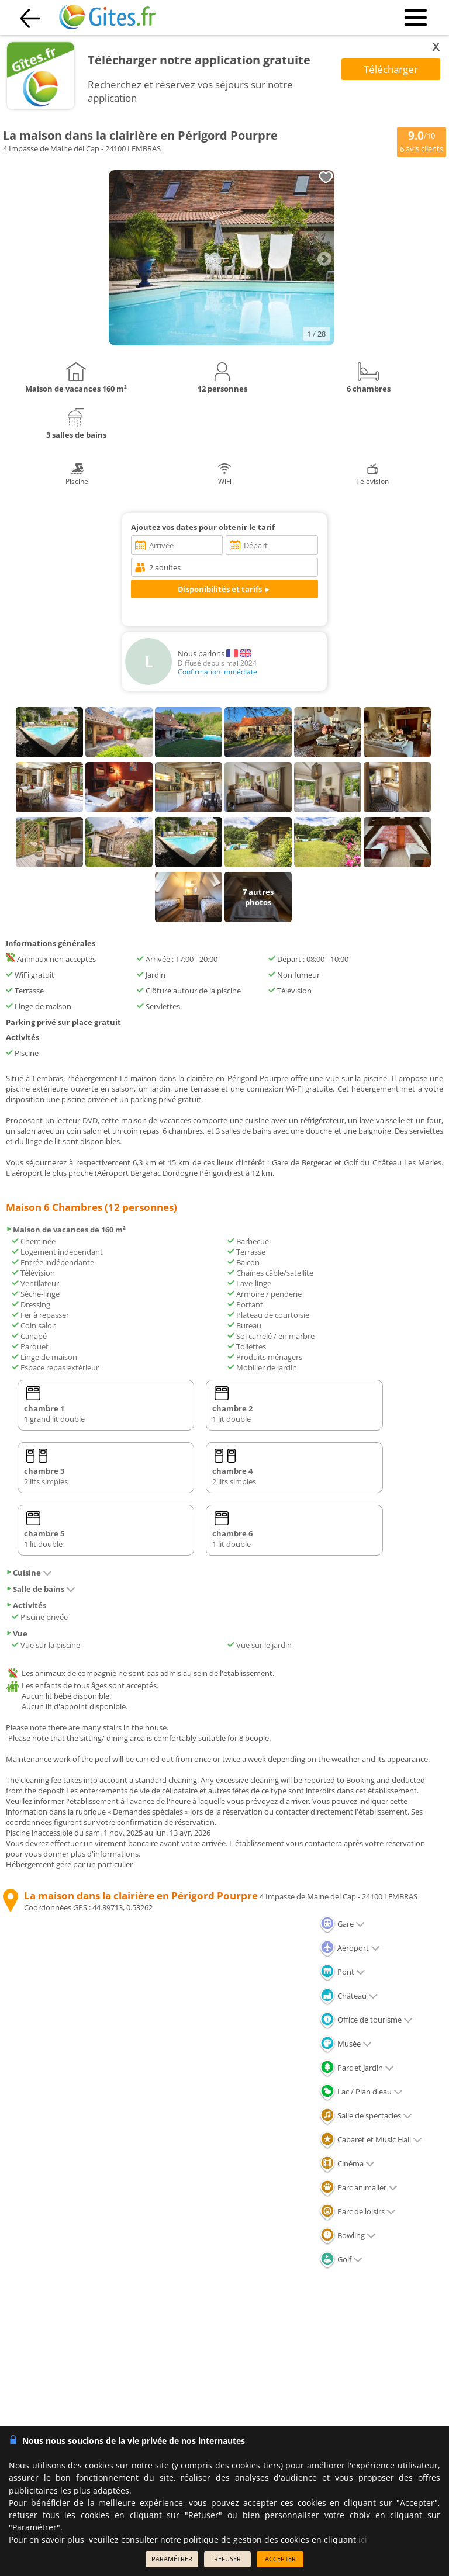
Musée (345, 2043)
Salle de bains (40, 1589)
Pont (342, 1971)
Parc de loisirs (357, 2211)
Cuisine (29, 1572)
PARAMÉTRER (171, 2558)
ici (362, 2539)
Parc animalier (358, 2187)
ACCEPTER (280, 2558)
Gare (342, 1924)
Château (348, 1995)
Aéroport (349, 1948)
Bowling (347, 2235)
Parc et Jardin (356, 2067)
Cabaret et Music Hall (370, 2139)
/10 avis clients (421, 140)
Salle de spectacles (365, 2115)
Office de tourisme (366, 2019)
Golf (340, 2259)
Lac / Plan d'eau (361, 2091)
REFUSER (227, 2558)
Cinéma (347, 2163)
